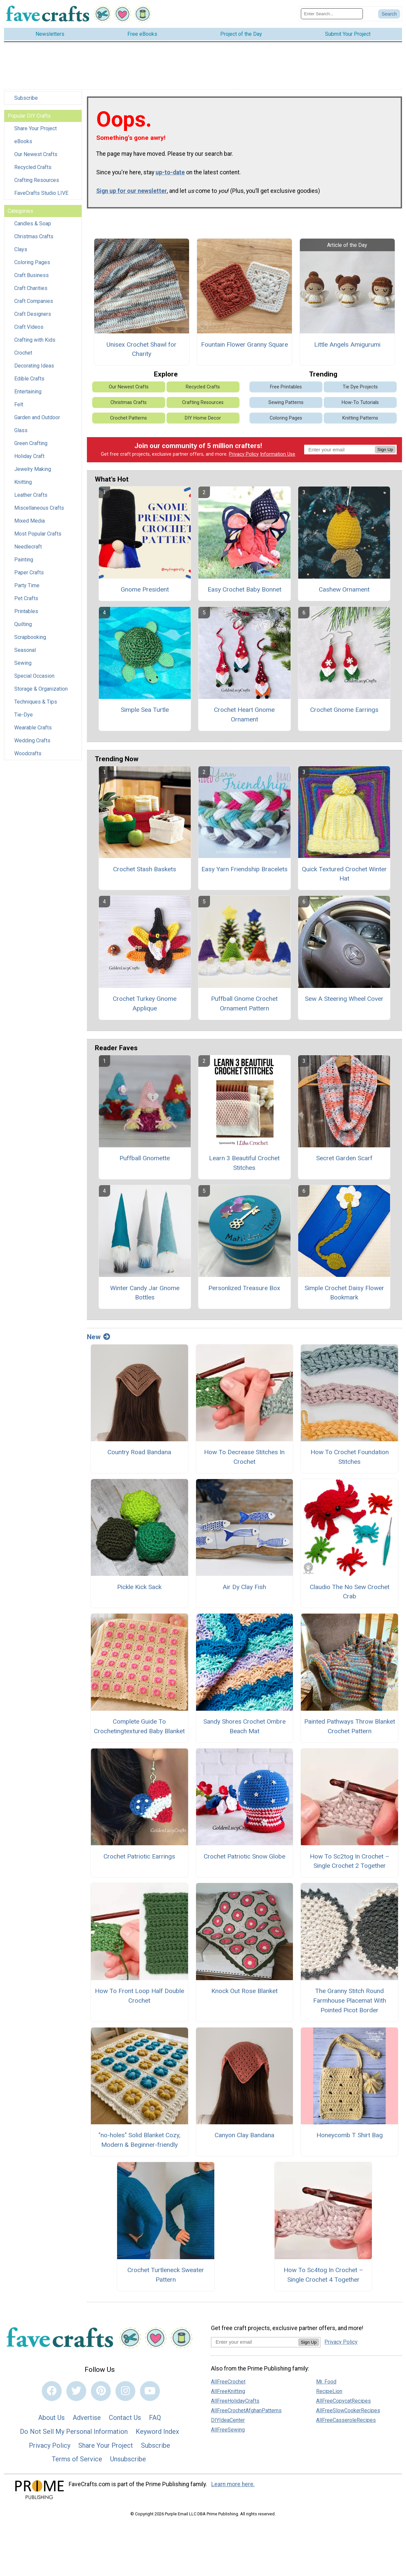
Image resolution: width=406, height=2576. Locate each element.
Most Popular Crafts (37, 534)
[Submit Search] (389, 14)
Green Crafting (30, 443)
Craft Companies (33, 301)
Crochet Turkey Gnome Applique (144, 1003)
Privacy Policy (244, 454)
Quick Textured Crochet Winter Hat (344, 874)
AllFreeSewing (228, 2430)
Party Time (26, 585)
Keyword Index (157, 2431)
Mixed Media (29, 521)
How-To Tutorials (360, 402)
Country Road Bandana (139, 1452)
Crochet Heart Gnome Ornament (244, 714)
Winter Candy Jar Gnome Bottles (144, 1292)
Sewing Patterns (286, 402)
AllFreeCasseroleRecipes (346, 2420)
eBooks (23, 141)
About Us (51, 2418)
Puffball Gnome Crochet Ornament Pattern (244, 1003)
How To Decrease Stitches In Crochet (244, 1456)
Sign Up (385, 449)
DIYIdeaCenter (228, 2420)
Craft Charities (30, 288)
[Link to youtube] (150, 2391)
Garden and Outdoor (37, 417)
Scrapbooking (30, 637)
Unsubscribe (128, 2459)
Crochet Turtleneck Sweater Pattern (165, 2274)
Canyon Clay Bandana (244, 2135)
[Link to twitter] (76, 2391)
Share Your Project (35, 128)
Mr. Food (326, 2381)
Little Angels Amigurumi (347, 344)
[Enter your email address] (254, 2341)
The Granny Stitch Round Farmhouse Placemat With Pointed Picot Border (349, 2000)
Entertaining (27, 391)
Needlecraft (28, 547)
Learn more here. (233, 2484)
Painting (23, 559)
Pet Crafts (26, 598)
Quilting (23, 624)
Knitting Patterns (360, 418)
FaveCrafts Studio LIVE (41, 193)
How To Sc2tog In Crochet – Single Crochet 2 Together (349, 1861)
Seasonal (25, 650)
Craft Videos (28, 327)
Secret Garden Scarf (344, 1158)
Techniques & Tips (35, 702)
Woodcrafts (27, 753)
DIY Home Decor (203, 418)
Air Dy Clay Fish (244, 1587)
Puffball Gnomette (144, 1158)
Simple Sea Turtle (145, 710)
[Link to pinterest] (101, 2391)
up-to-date (170, 172)
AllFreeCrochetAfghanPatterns (246, 2410)
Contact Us (125, 2418)
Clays (20, 249)
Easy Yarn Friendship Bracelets (244, 869)
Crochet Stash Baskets (144, 869)
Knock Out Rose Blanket (244, 1991)
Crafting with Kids (34, 340)
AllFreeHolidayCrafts (235, 2401)
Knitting (23, 482)
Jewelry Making (32, 469)
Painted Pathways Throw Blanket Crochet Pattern (349, 1726)
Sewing (23, 663)
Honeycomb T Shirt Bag (349, 2135)
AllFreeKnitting (228, 2391)
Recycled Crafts (32, 167)
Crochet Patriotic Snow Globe (244, 1856)
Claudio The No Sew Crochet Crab (349, 1591)
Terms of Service (77, 2459)
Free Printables (286, 387)
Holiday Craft (29, 456)
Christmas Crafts (33, 236)
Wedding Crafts (32, 740)
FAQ (155, 2418)
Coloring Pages (32, 262)
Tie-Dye (23, 715)
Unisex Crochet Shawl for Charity (141, 349)
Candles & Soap (32, 223)
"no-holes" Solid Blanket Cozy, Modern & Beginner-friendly (139, 2139)
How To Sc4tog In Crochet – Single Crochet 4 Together (323, 2274)
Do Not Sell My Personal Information (74, 2431)
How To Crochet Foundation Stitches (349, 1456)
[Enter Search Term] (332, 13)
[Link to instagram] (125, 2391)
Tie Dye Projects (360, 387)
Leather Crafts (30, 495)
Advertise (87, 2418)
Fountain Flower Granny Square (244, 344)
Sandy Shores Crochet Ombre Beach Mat (244, 1726)
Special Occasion (34, 676)
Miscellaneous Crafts (39, 508)
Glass (21, 430)
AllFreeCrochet (228, 2381)
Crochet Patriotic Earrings (139, 1856)
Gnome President (145, 589)
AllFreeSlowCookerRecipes (348, 2410)
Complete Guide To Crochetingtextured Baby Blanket (139, 1726)
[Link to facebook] (52, 2391)
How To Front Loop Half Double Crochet (139, 1995)
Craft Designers (32, 314)
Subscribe (26, 98)
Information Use (277, 454)
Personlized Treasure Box (244, 1288)
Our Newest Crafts (35, 154)
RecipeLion (329, 2391)
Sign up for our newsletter (131, 191)
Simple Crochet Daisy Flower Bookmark (344, 1292)
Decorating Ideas (34, 366)
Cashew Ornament (344, 589)
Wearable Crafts (33, 727)
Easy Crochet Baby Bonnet (244, 589)
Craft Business (31, 275)
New (98, 1337)
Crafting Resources (36, 180)
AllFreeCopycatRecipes (343, 2401)
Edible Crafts (29, 378)
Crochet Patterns (128, 418)
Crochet (23, 353)
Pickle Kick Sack (139, 1587)
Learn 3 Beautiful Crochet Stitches (244, 1163)
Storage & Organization (41, 689)
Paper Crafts (29, 572)
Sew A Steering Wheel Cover (344, 998)
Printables (26, 611)
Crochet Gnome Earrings (344, 710)
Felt (18, 404)
